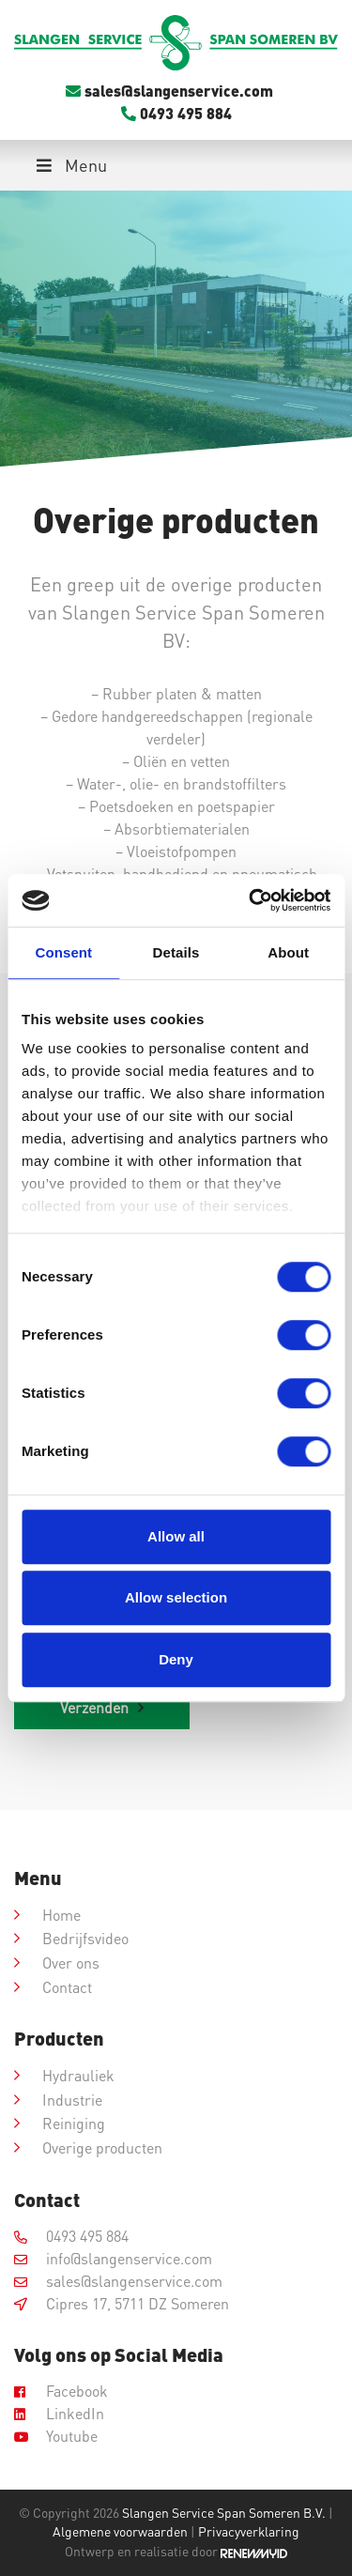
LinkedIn (59, 2413)
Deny (176, 1659)
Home (61, 1914)
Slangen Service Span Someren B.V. (224, 2513)
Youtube (56, 2436)
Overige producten (102, 2147)
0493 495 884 (176, 113)
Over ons (70, 1962)
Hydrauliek (78, 2075)
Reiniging (73, 2123)
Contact (67, 1987)
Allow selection (176, 1597)
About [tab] (288, 952)
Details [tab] (176, 952)
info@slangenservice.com (113, 2258)
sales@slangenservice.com (169, 90)
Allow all (176, 1536)
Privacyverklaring (248, 2531)
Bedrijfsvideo (85, 1938)
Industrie (72, 2099)
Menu (70, 165)
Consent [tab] (63, 952)
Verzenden (94, 1707)
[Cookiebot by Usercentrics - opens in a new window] (250, 900)
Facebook (61, 2390)
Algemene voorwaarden (120, 2531)
